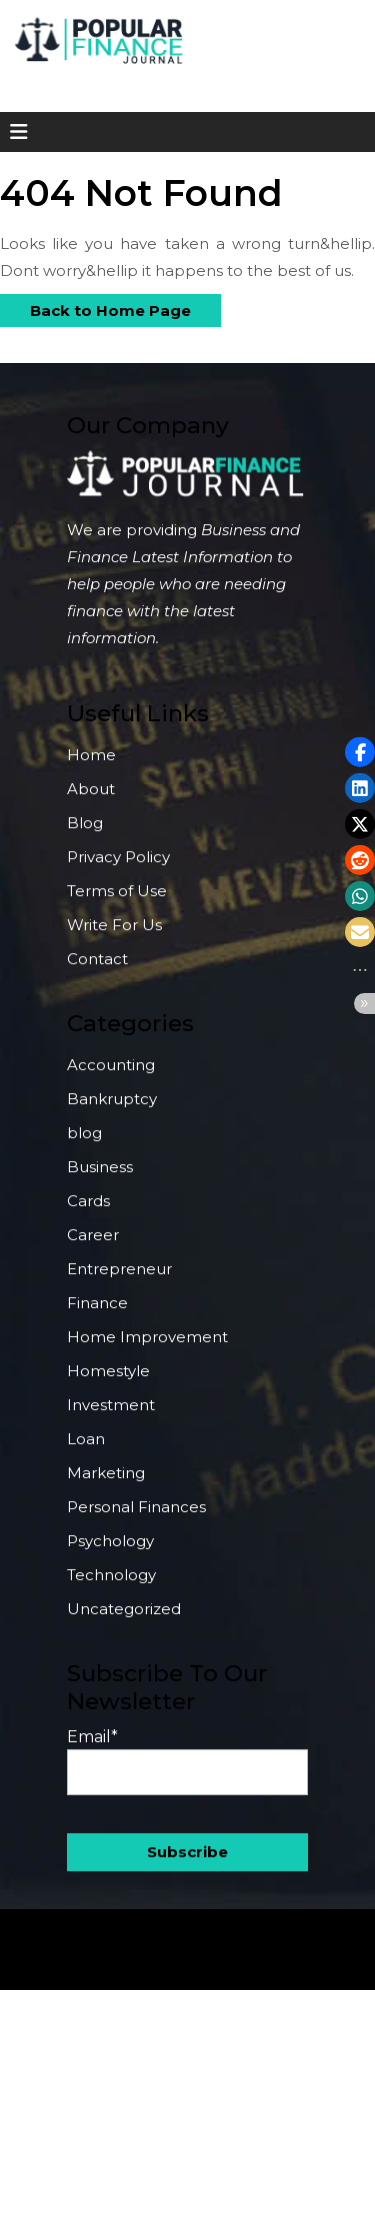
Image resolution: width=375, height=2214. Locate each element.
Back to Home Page (95, 307)
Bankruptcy (112, 1110)
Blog (85, 834)
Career (93, 1246)
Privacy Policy (118, 868)
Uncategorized (124, 1620)
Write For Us (114, 936)
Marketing (106, 1484)
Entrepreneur (119, 1280)
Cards (88, 1212)
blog (84, 1144)
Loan (86, 1450)
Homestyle (108, 1382)
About (91, 800)
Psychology (110, 1552)
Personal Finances (136, 1518)
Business (100, 1178)
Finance (97, 1314)
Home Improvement (147, 1348)
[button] (360, 752)
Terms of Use (117, 902)
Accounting (111, 1076)
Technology (111, 1586)
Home (91, 766)
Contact (97, 970)
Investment (111, 1416)
